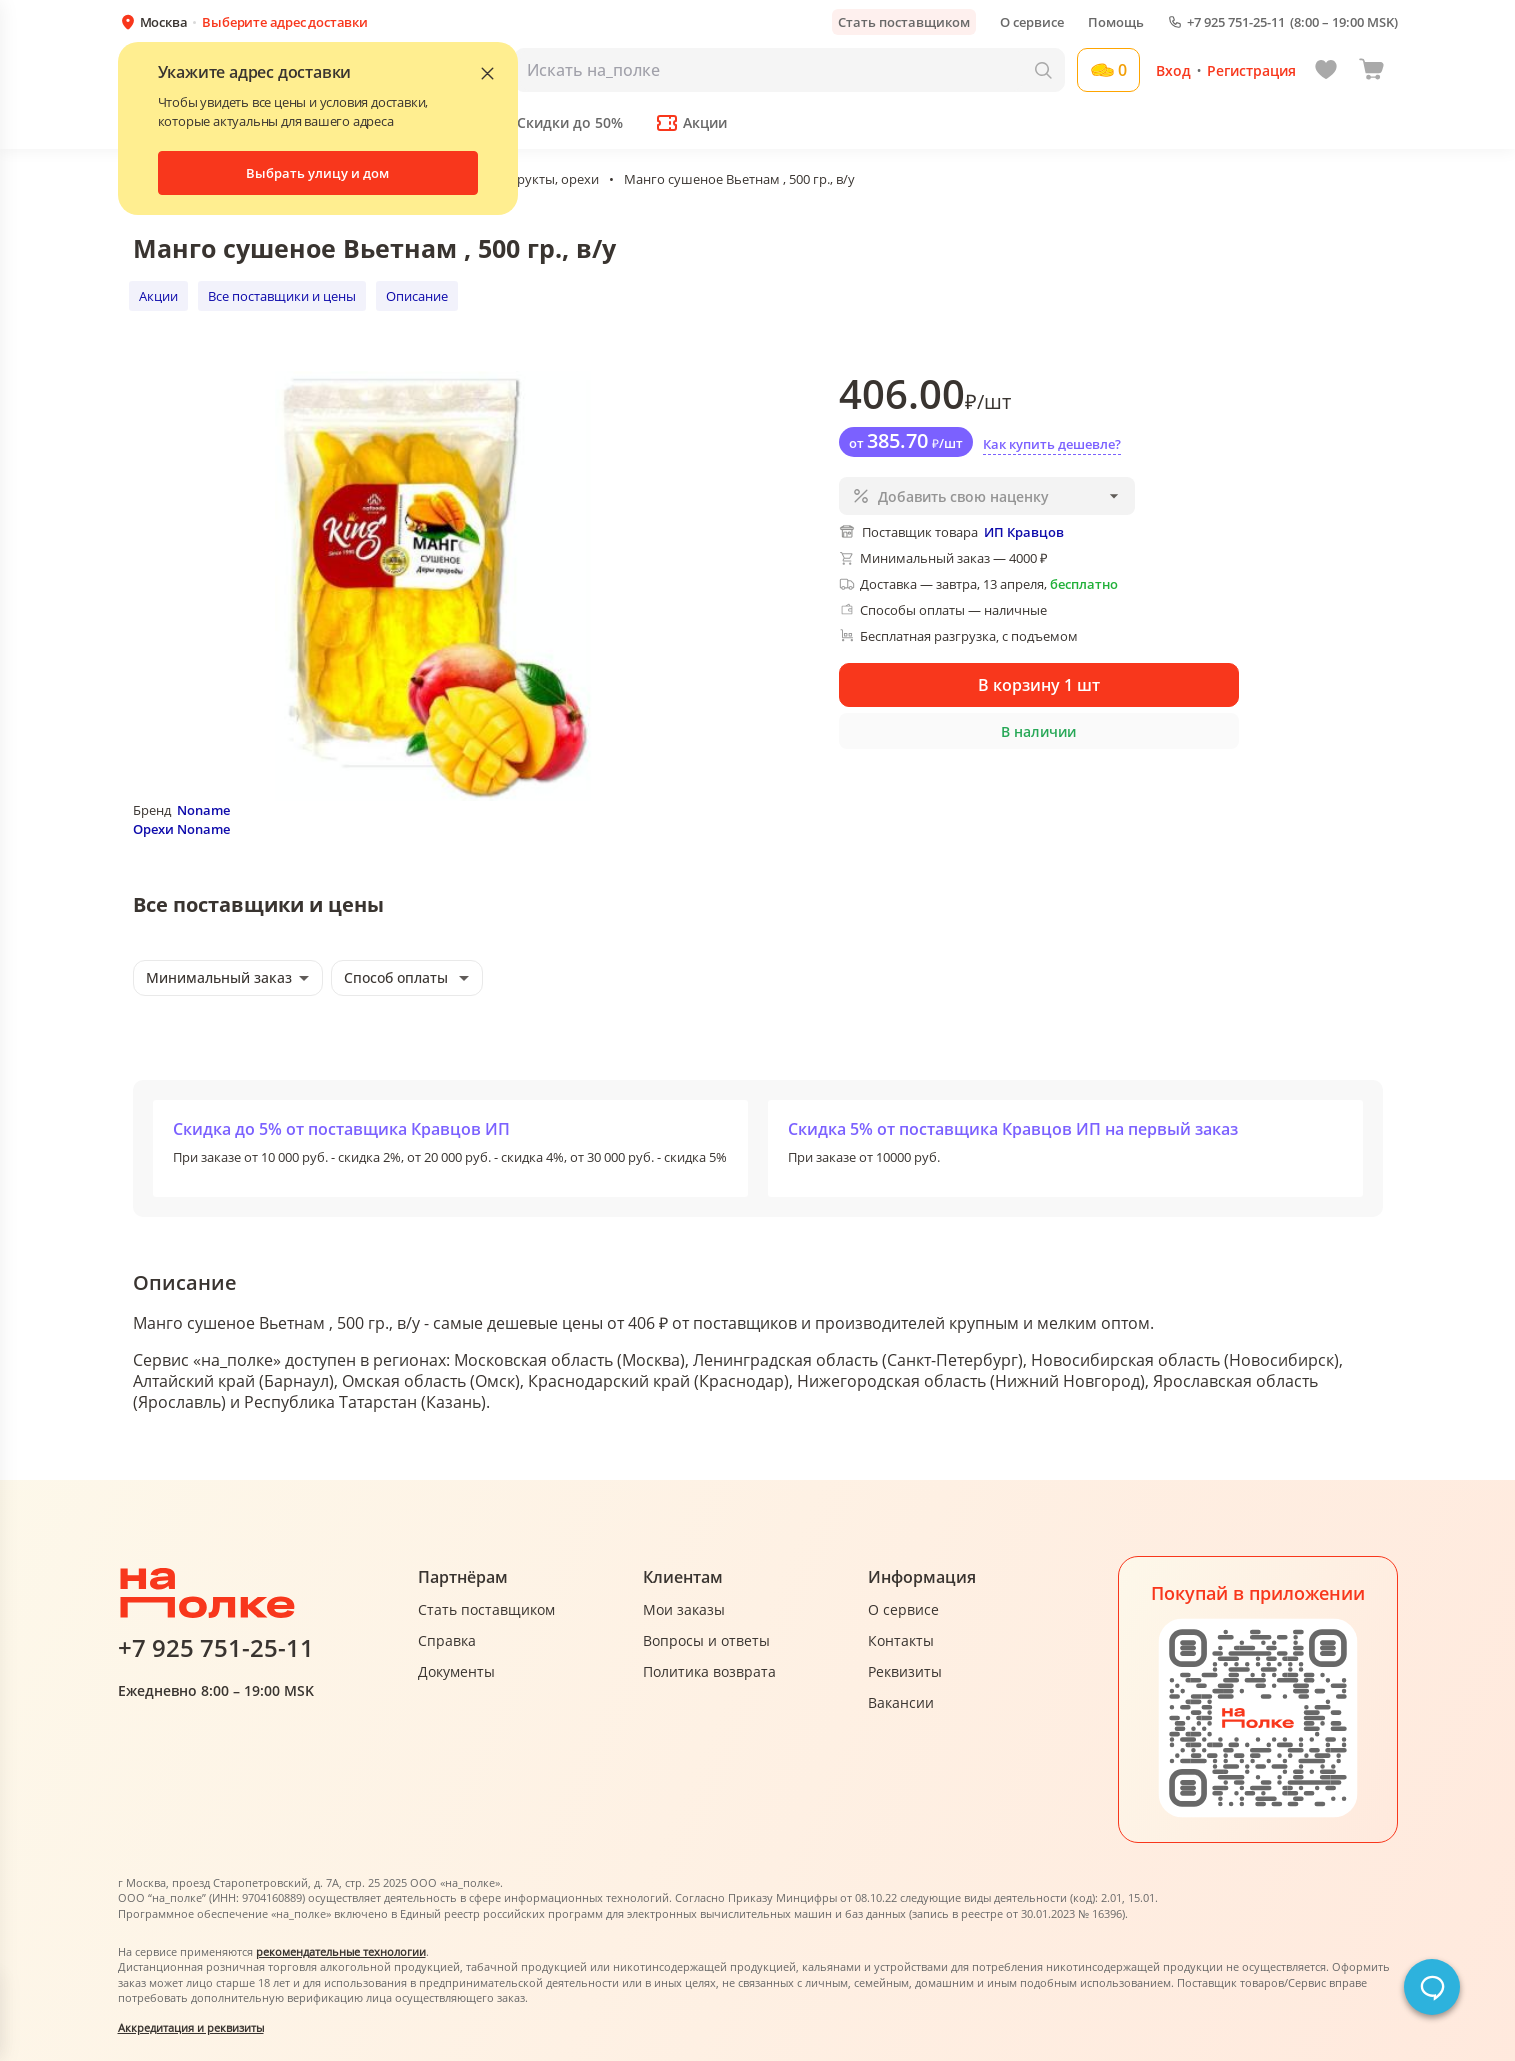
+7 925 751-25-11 (1236, 22)
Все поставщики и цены (282, 296)
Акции (158, 296)
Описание (417, 296)
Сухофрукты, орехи (538, 179)
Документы (456, 1671)
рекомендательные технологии (341, 1951)
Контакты (901, 1640)
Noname (203, 810)
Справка (447, 1640)
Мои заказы (684, 1609)
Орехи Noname (181, 829)
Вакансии (901, 1702)
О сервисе (1032, 22)
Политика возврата (709, 1671)
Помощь (1116, 22)
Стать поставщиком (904, 22)
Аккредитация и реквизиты (191, 2027)
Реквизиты (905, 1671)
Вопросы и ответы (706, 1640)
